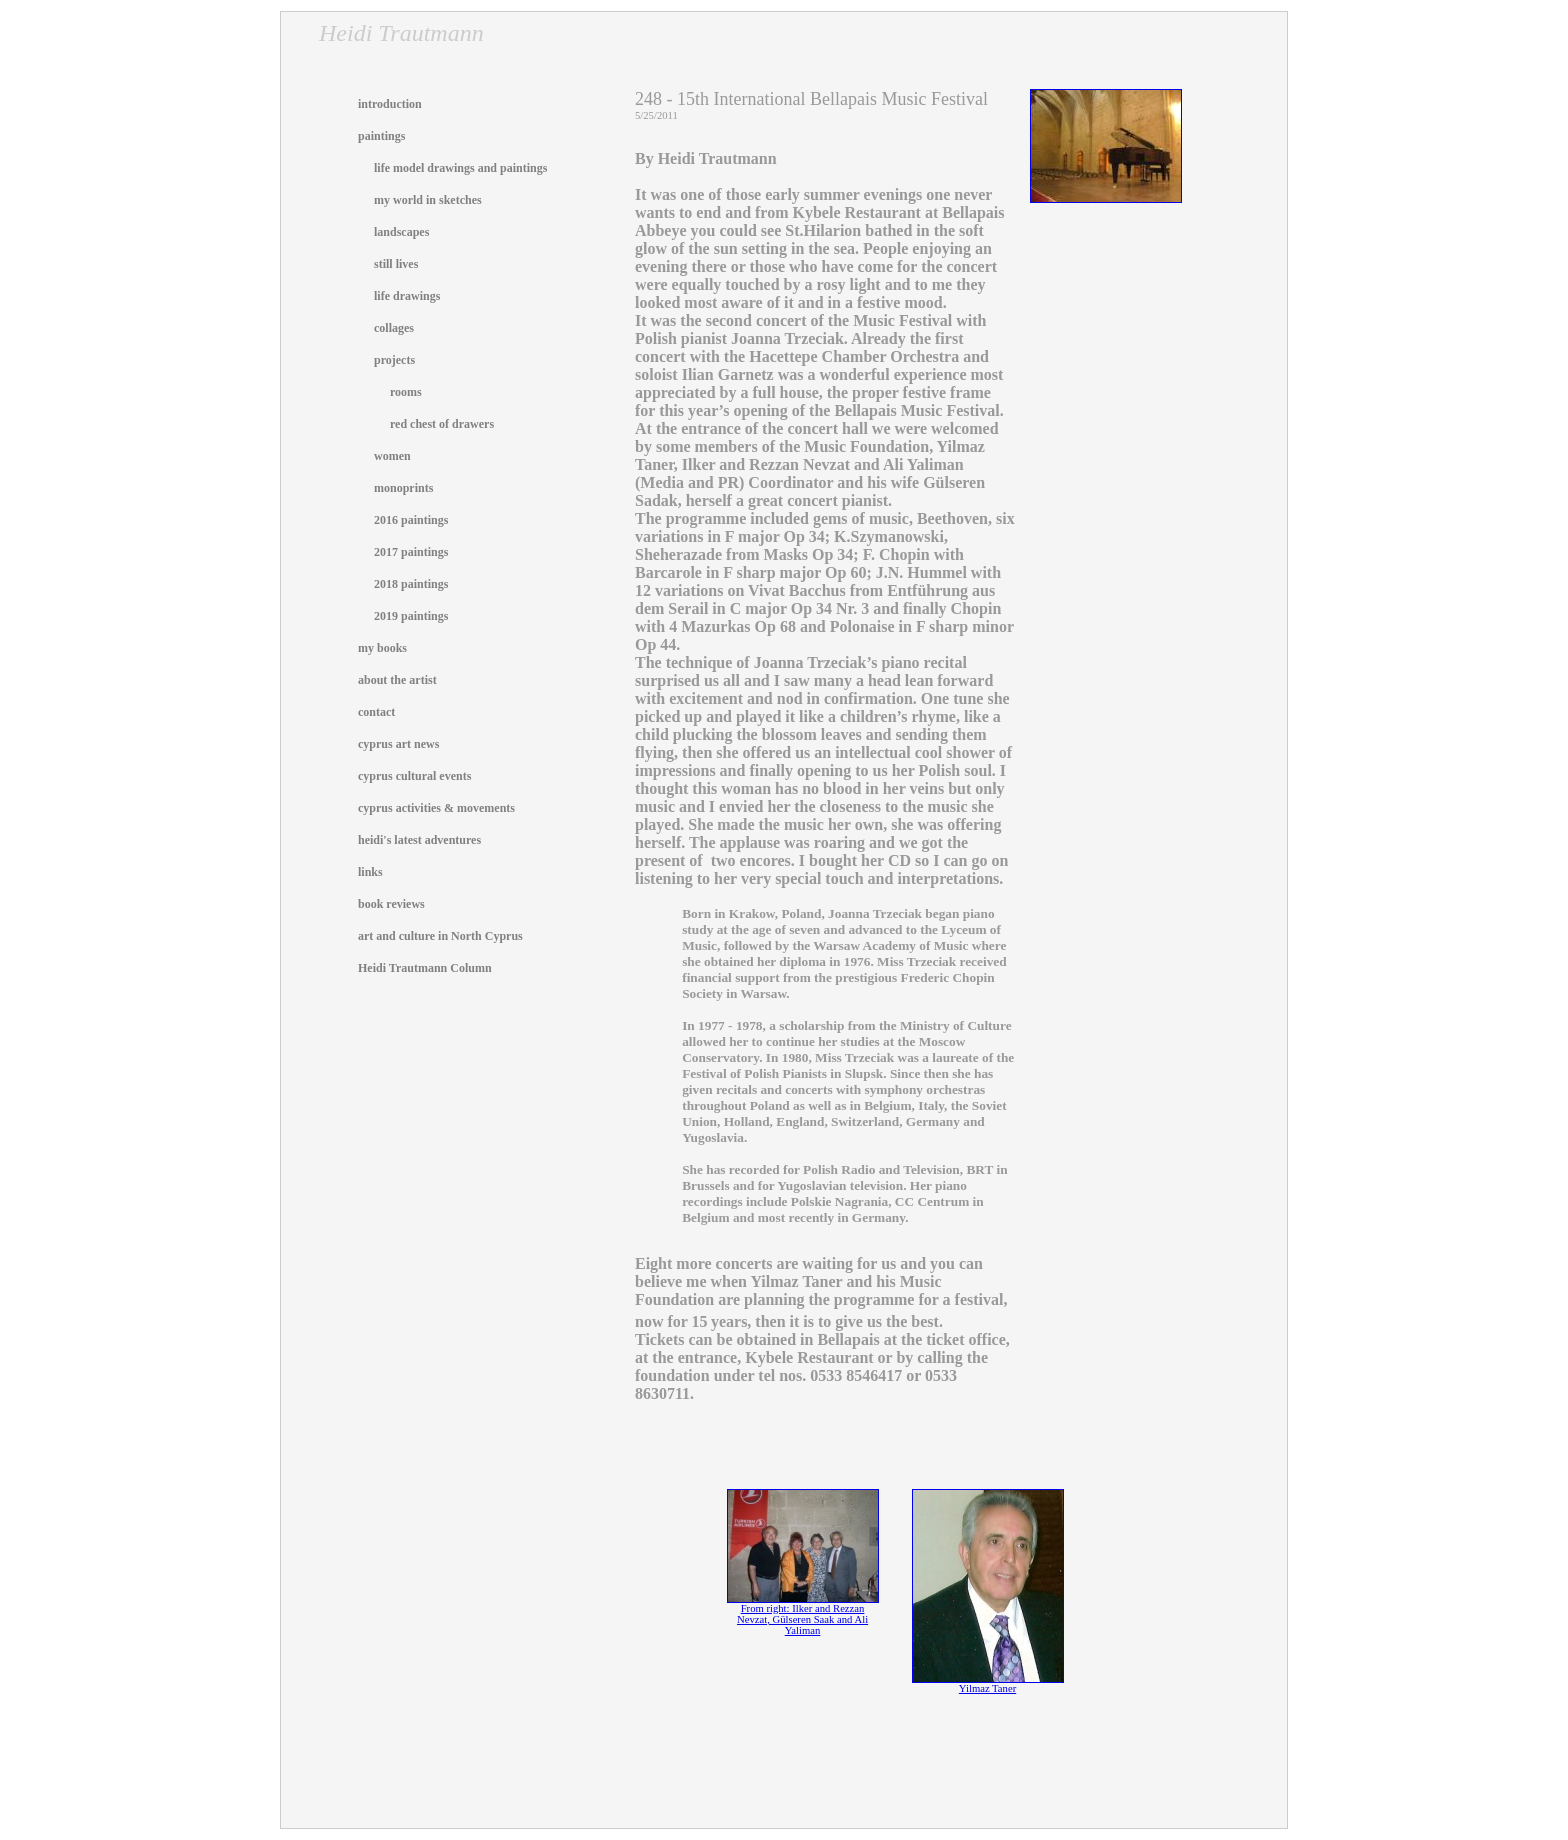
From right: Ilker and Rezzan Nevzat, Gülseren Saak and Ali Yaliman (803, 1615)
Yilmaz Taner (988, 1684)
